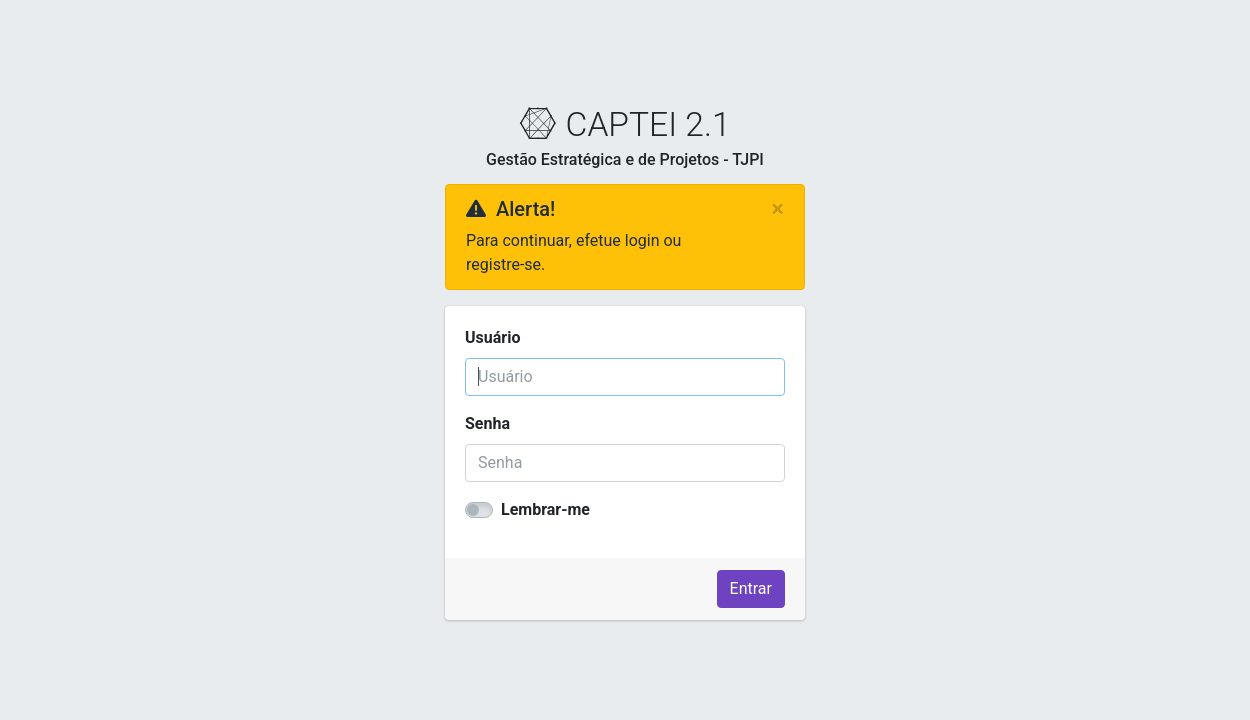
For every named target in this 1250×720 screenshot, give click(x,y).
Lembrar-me (545, 509)
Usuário (492, 337)
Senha (487, 423)
